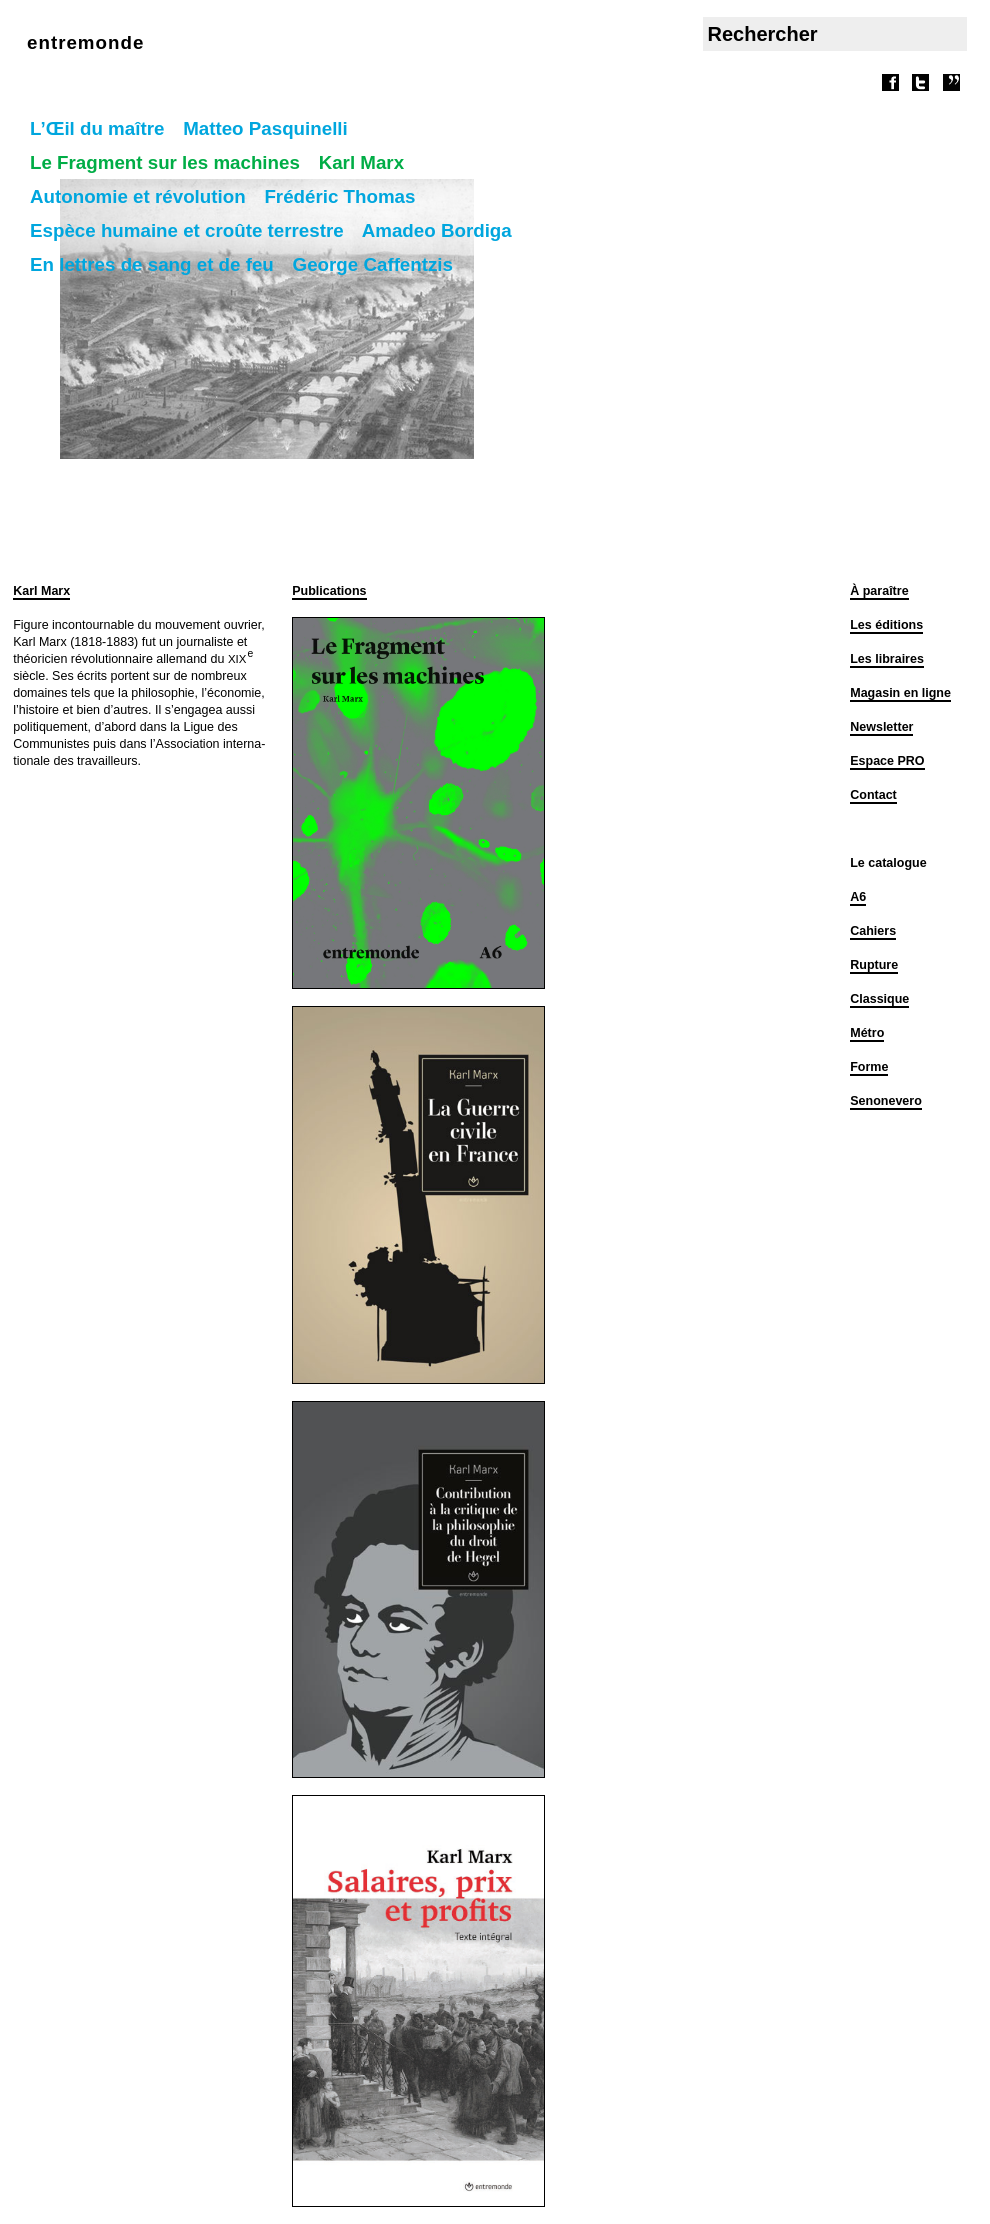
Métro (867, 1033)
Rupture (874, 965)
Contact (873, 795)
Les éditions (886, 625)
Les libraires (887, 659)
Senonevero (886, 1101)
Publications (329, 591)
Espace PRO (887, 761)
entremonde (85, 42)
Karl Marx (41, 591)
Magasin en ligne (900, 693)
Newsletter (881, 727)
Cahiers (873, 931)
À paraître (879, 591)
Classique (879, 999)
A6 (858, 897)
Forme (869, 1067)
